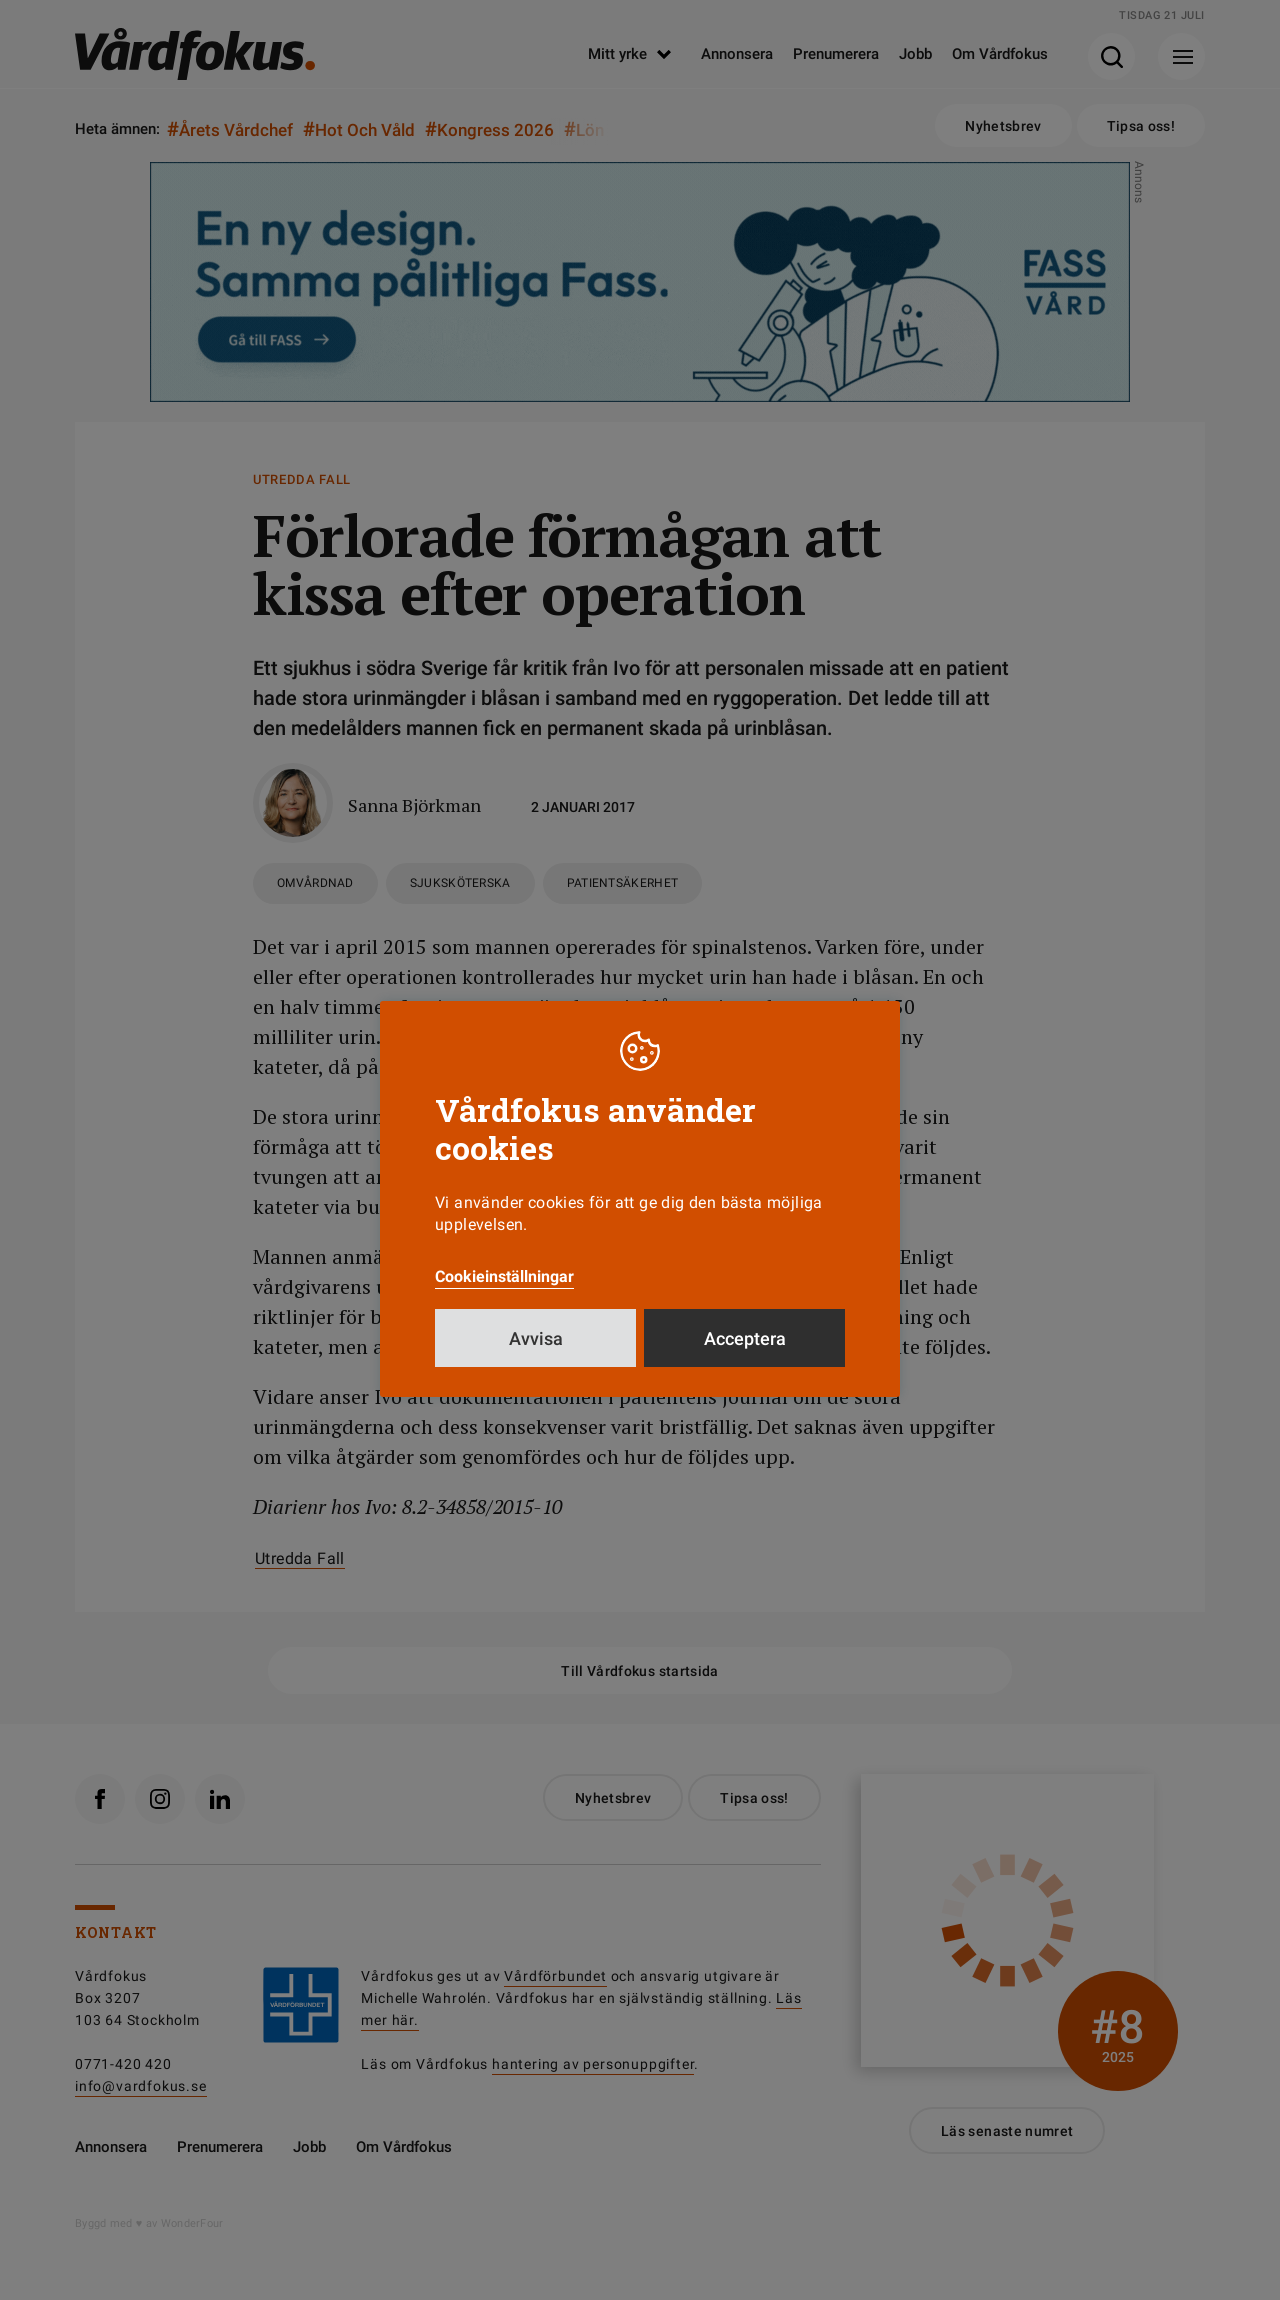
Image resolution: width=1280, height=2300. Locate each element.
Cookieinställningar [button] (504, 1276)
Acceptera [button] (745, 1338)
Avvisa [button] (536, 1338)
